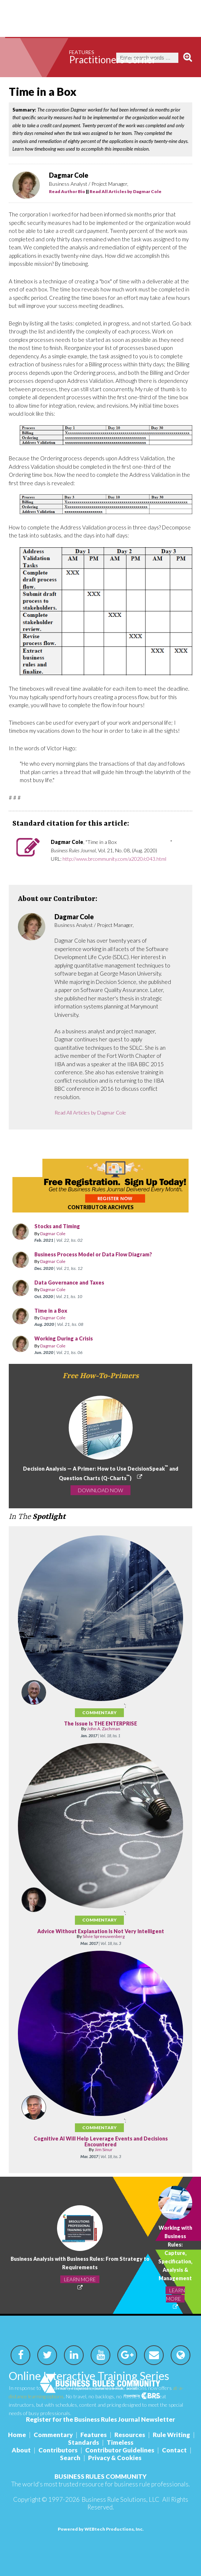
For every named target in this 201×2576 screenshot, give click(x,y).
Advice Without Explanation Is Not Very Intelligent (100, 1931)
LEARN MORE (80, 2279)
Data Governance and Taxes (85, 1282)
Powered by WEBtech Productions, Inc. (101, 2529)
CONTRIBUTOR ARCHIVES (101, 1207)
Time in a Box (77, 1311)
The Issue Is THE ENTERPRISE (100, 1723)
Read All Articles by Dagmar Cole (126, 191)
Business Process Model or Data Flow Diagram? (93, 1254)
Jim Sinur (104, 2149)
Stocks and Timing (57, 1226)
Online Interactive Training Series (89, 2375)
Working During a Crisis (89, 1338)
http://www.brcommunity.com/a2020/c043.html (114, 859)
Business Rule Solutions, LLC (120, 2499)
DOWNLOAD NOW (100, 1490)
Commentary (99, 1712)
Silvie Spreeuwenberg (104, 1936)
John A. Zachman (103, 1728)
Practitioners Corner (112, 59)
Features (81, 52)
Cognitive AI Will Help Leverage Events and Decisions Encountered (101, 2141)
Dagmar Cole (52, 1233)
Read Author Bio (67, 191)
